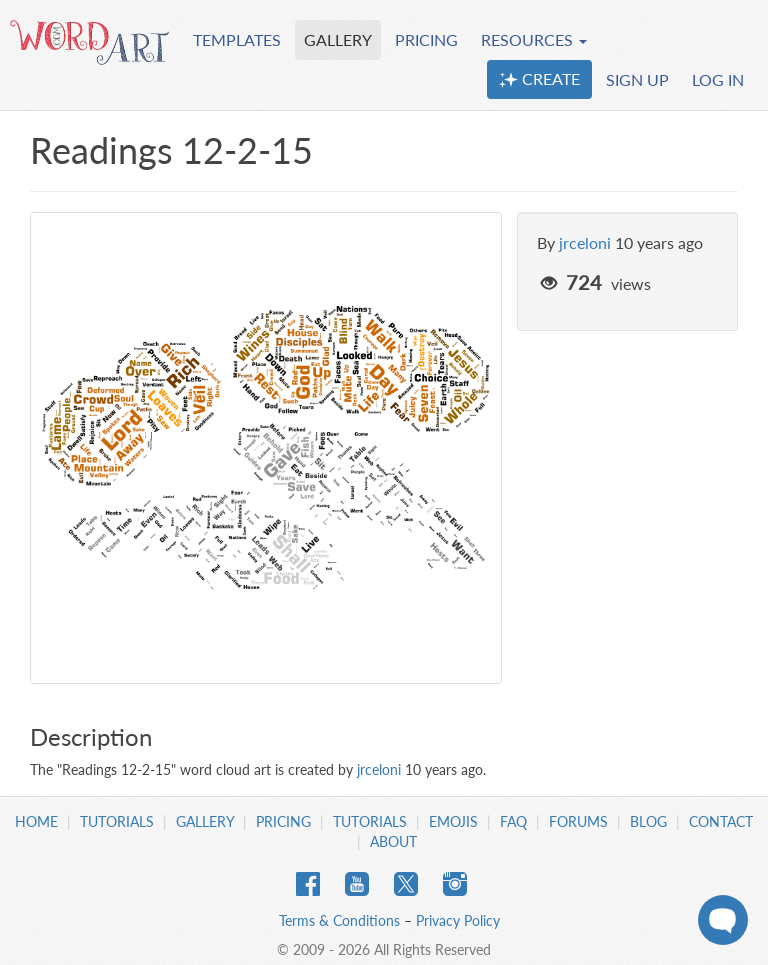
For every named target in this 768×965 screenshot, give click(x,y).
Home (36, 821)
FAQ (513, 821)
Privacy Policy (458, 920)
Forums (578, 821)
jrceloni (585, 242)
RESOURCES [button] (534, 39)
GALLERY (338, 39)
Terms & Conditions (339, 920)
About (393, 841)
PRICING (426, 39)
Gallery (205, 821)
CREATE (539, 79)
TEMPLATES (237, 39)
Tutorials (117, 821)
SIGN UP (637, 79)
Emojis (453, 821)
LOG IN (718, 79)
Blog (648, 821)
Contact (721, 821)
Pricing (283, 821)
